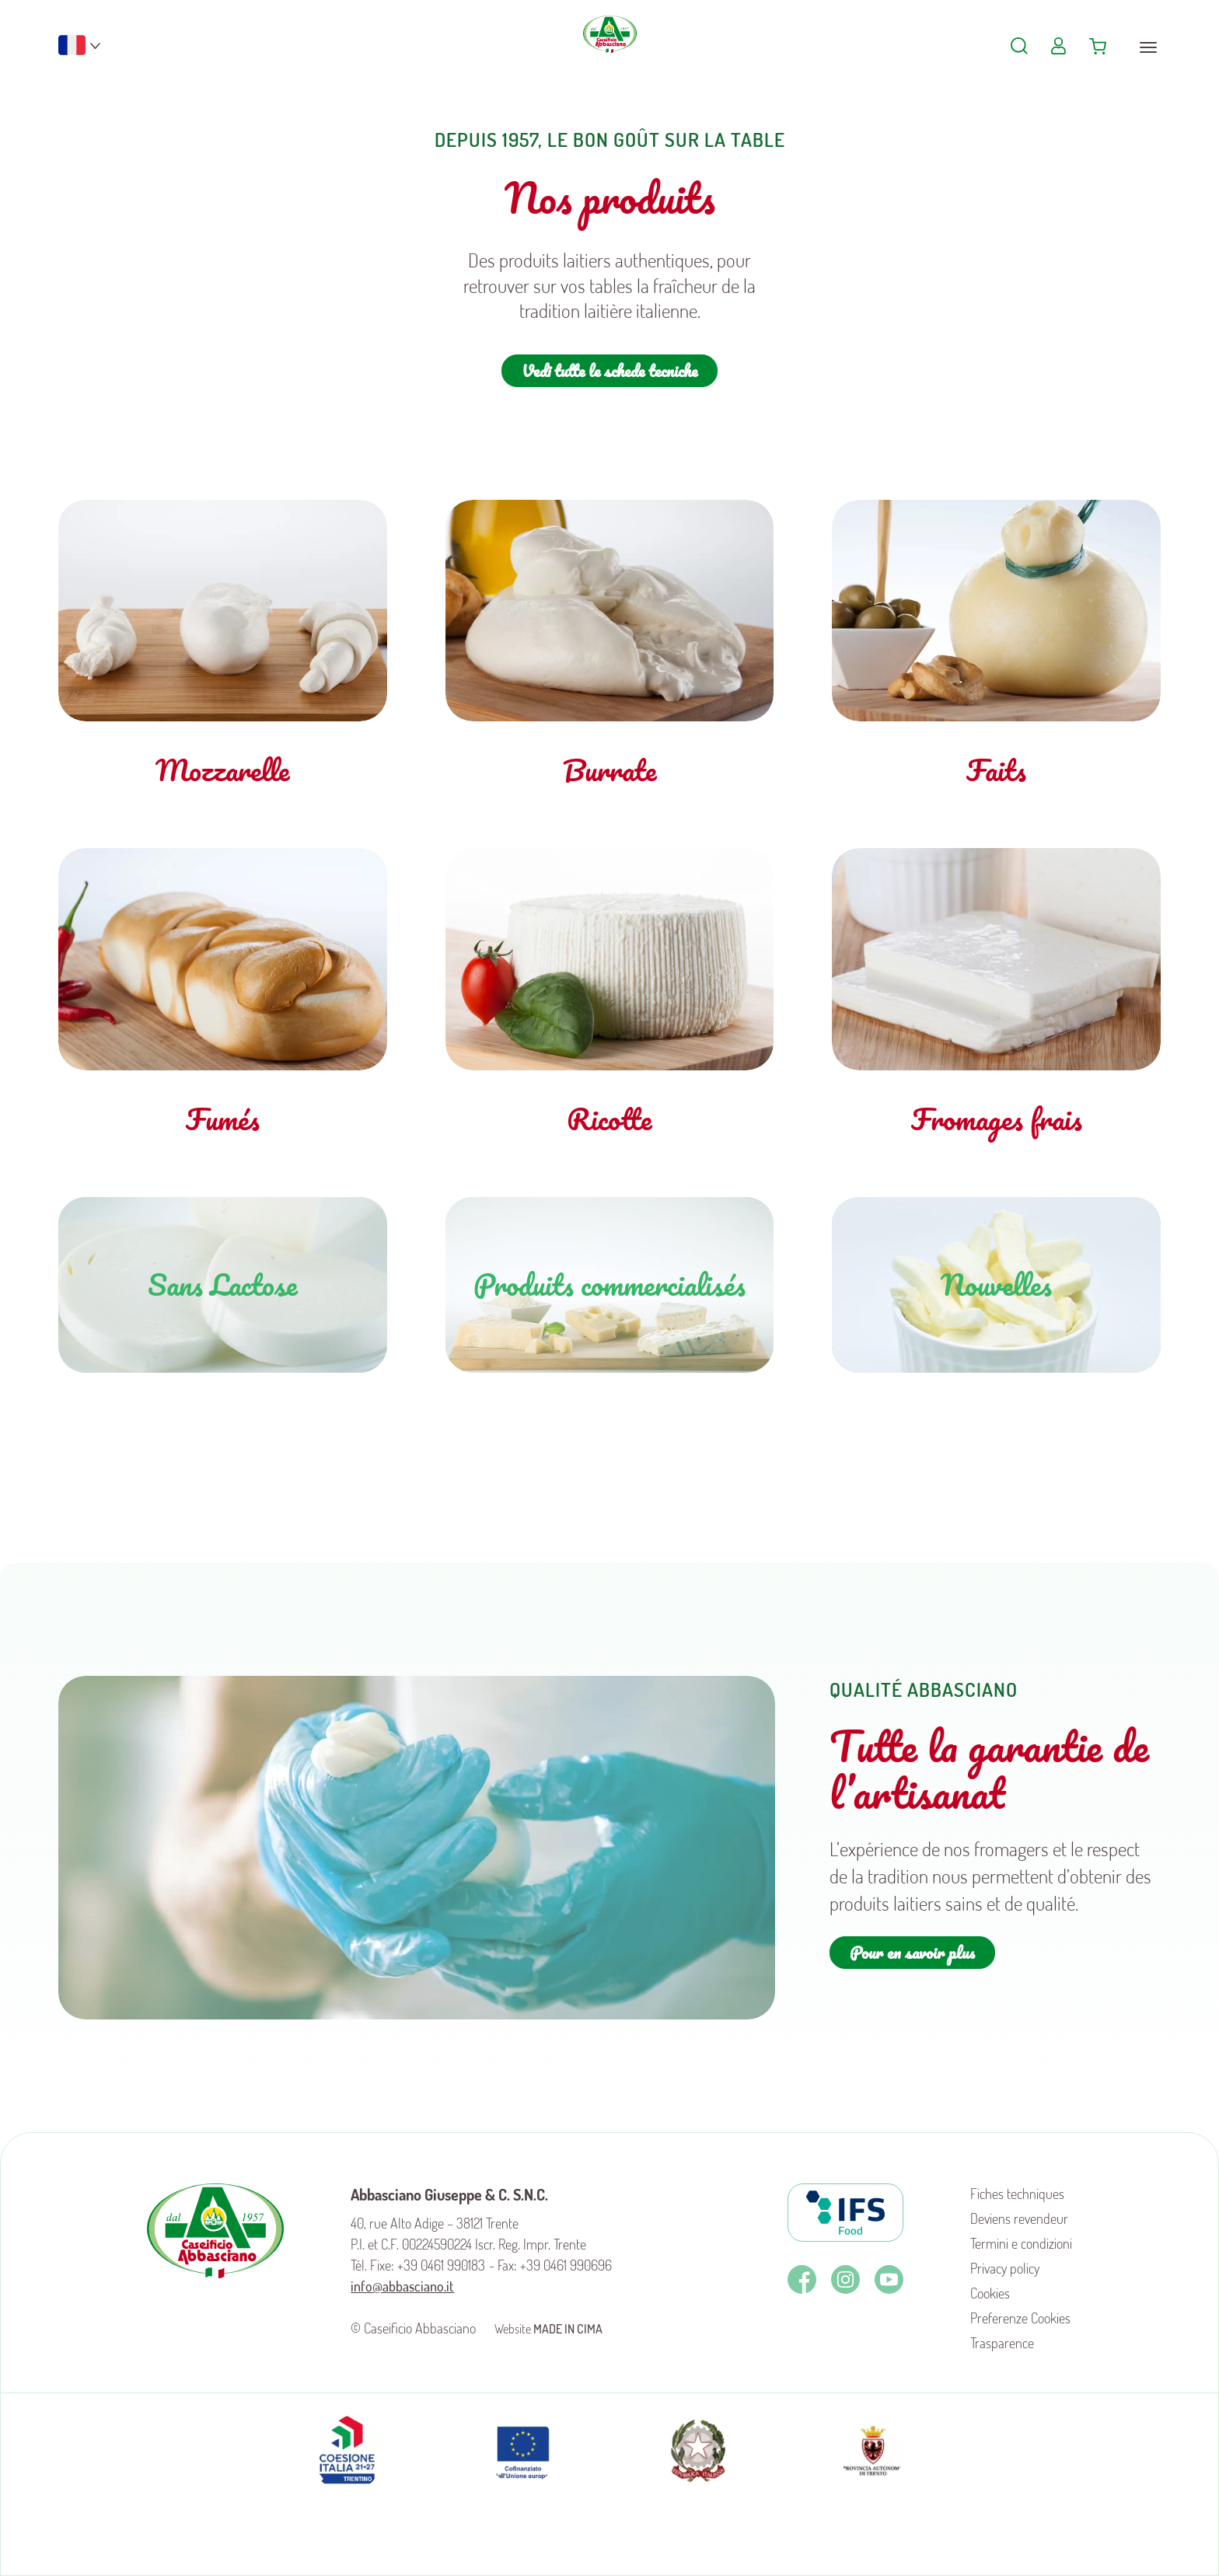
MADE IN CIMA (568, 2329)
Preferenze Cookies (1020, 2317)
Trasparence (1002, 2342)
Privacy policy (1004, 2268)
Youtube (889, 2279)
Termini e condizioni (1021, 2243)
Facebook (802, 2279)
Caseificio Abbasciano (610, 54)
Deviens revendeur (1019, 2218)
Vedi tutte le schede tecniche (609, 370)
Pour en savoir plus (912, 1952)
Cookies (990, 2293)
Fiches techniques (1017, 2193)
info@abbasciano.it (402, 2286)
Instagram (845, 2279)
